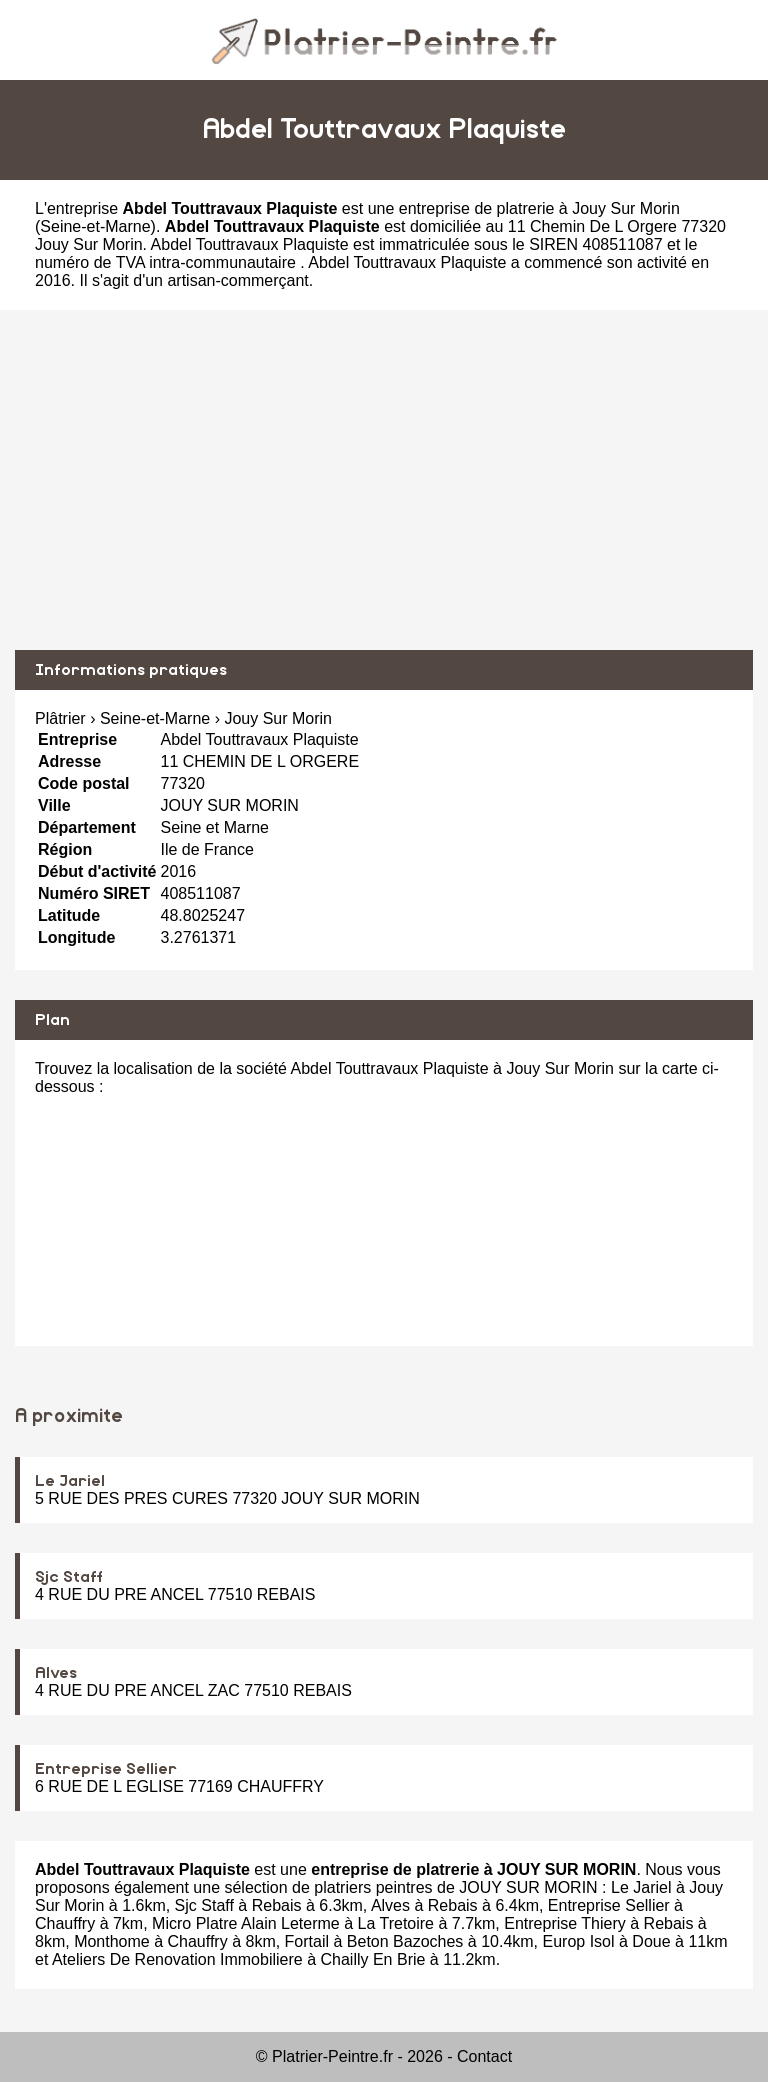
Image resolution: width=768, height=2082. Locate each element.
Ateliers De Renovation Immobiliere (177, 1959)
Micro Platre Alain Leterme (246, 1923)
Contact (484, 2056)
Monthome (112, 1941)
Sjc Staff (69, 1577)
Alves (56, 1673)
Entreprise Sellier (106, 1769)
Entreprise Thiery (565, 1923)
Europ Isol (579, 1941)
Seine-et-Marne (95, 226)
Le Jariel (70, 1481)
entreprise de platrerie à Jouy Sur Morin (539, 208)
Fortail (307, 1941)
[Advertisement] (384, 480)
